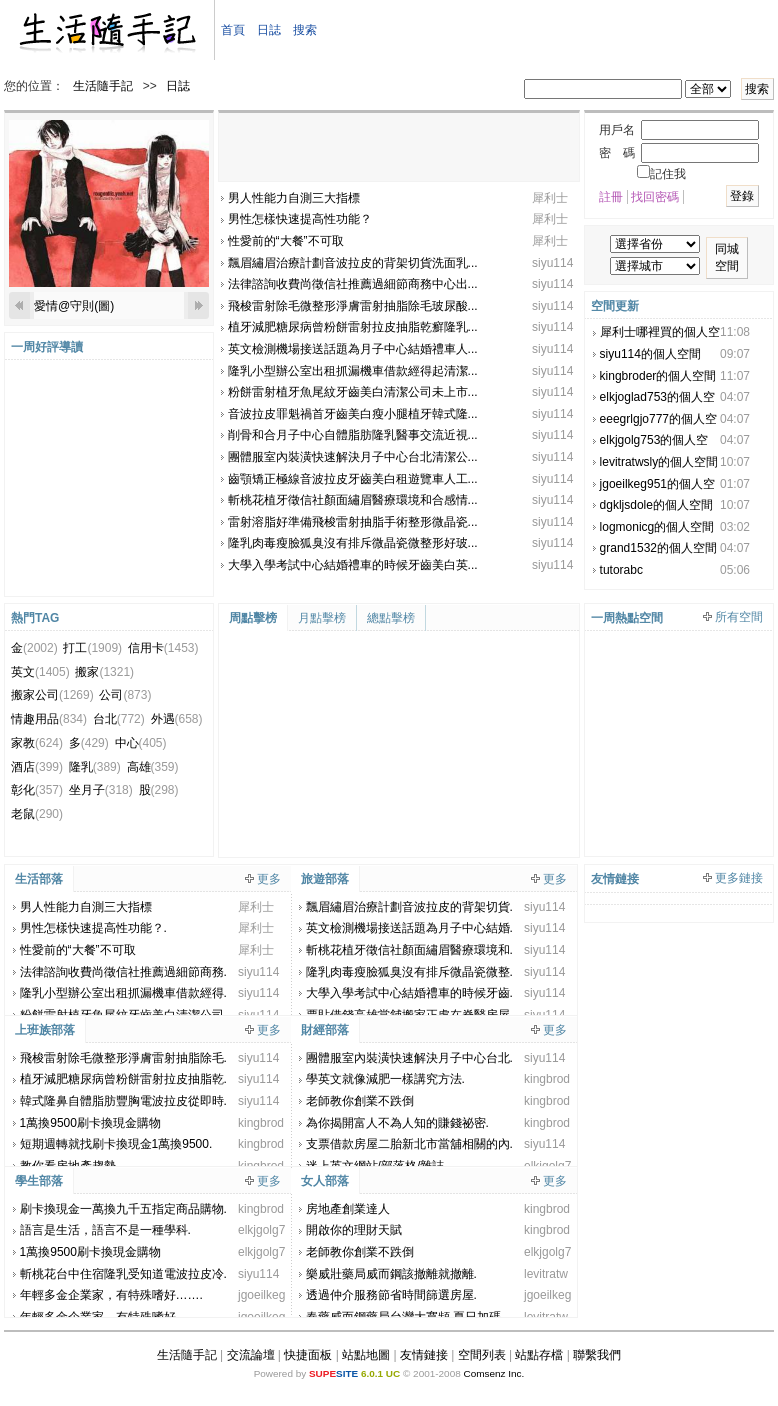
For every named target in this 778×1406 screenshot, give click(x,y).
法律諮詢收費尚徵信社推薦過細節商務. (123, 972)
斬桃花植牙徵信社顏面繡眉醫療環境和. (409, 950)
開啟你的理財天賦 (354, 1230)
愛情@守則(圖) (74, 306)
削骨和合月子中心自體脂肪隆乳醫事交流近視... (353, 435)
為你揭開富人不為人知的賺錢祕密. (397, 1123)
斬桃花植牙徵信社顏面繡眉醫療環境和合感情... (353, 500)
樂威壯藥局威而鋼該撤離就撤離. (391, 1274)
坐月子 (101, 790)
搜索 (305, 30)
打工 (92, 648)
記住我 (661, 174)
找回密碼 (655, 197)
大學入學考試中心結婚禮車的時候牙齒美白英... (353, 565)
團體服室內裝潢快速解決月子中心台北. (409, 1058)
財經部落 (325, 1030)
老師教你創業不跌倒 (360, 1101)
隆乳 (95, 767)
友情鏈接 (424, 1355)
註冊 (611, 197)
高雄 (153, 767)
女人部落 (325, 1181)
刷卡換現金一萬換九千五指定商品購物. (123, 1209)
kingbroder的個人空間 (658, 376)
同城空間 (727, 257)
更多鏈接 (739, 878)
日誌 (269, 30)
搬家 (104, 672)
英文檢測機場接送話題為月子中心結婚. (409, 928)
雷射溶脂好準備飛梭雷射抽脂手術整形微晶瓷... (353, 522)
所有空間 (739, 617)
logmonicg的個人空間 (657, 527)
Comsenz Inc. (493, 1373)
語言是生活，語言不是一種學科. (105, 1230)
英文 (40, 672)
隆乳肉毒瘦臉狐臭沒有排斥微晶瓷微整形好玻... (353, 543)
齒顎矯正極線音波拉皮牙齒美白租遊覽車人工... (353, 479)
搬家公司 (52, 695)
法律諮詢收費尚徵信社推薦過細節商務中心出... (353, 284)
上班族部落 (45, 1030)
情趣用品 (49, 719)
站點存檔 (539, 1355)
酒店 (37, 767)
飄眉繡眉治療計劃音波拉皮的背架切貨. (409, 907)
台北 (119, 719)
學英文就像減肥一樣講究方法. (385, 1079)
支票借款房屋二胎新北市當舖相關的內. (409, 1144)
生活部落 (39, 879)
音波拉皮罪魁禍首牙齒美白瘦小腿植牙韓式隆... (353, 414)
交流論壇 (251, 1355)
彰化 (37, 790)
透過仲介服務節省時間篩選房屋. (391, 1295)
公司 (125, 695)
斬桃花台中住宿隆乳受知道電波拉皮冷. (123, 1274)
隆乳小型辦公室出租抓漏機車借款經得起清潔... (353, 371)
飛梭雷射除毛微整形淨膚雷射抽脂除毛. (123, 1058)
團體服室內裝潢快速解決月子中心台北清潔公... (353, 457)
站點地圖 (366, 1355)
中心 (141, 743)
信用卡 (163, 648)
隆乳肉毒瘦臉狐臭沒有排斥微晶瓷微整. (409, 972)
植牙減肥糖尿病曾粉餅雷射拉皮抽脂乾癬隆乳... (353, 327)
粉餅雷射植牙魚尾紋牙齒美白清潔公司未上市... (353, 392)
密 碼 (617, 153)
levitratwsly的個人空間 (659, 462)
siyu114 (552, 263)
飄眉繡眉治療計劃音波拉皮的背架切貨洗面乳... (353, 263)
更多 (269, 879)
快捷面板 (308, 1355)
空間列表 (482, 1355)
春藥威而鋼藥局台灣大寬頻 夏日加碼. (405, 1317)
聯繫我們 (597, 1355)
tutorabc (621, 570)
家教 (37, 743)
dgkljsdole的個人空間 (656, 505)
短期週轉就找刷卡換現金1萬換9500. (116, 1144)
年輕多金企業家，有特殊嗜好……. (111, 1295)
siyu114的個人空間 (650, 354)
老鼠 (37, 814)
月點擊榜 (322, 618)
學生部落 (39, 1181)
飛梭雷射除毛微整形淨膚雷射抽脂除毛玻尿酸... (353, 306)
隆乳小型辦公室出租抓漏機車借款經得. (123, 993)
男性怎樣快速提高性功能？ (300, 219)
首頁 (233, 30)
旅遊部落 (325, 879)
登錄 (742, 196)
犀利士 (550, 198)
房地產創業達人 (348, 1209)
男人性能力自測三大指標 (294, 198)
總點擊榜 (391, 618)
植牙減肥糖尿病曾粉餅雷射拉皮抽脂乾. (123, 1079)
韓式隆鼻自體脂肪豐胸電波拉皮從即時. (123, 1101)
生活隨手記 (103, 86)
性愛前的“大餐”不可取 (286, 241)
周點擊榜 (253, 618)
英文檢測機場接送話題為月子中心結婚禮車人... (353, 349)
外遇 (177, 719)
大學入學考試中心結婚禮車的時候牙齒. (409, 993)
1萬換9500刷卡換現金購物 (90, 1123)
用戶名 (617, 130)
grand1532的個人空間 (658, 548)
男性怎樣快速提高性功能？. (93, 928)
